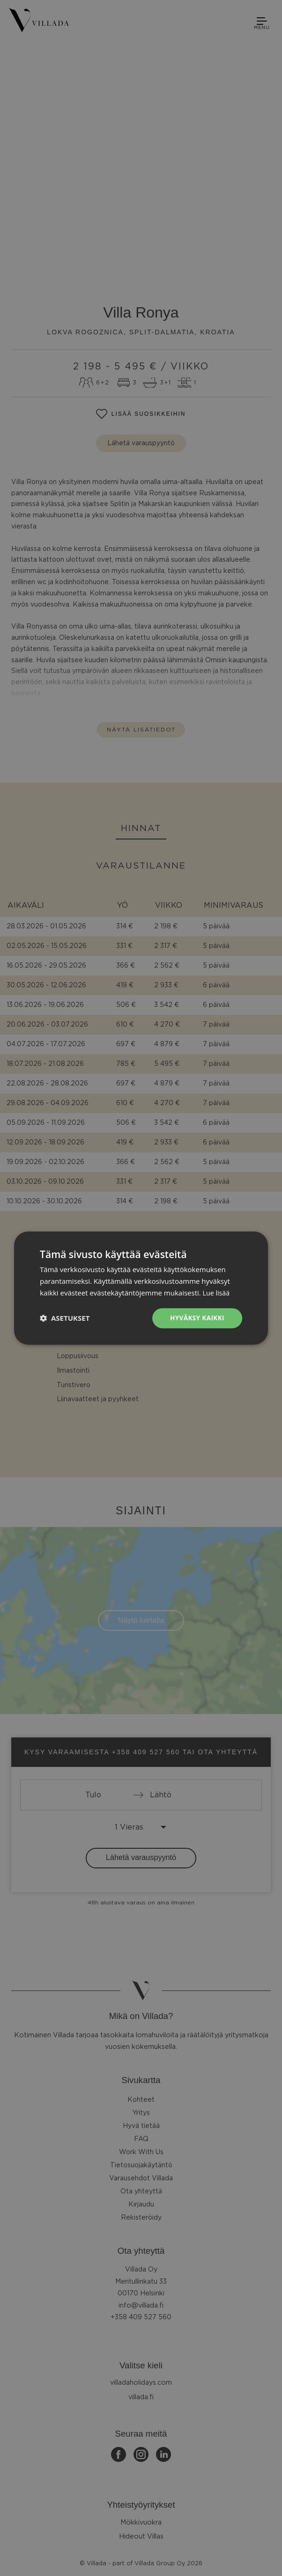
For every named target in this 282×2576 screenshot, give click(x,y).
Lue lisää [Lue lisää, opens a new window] (217, 1292)
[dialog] (141, 1288)
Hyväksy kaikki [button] (196, 1317)
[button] (64, 1318)
